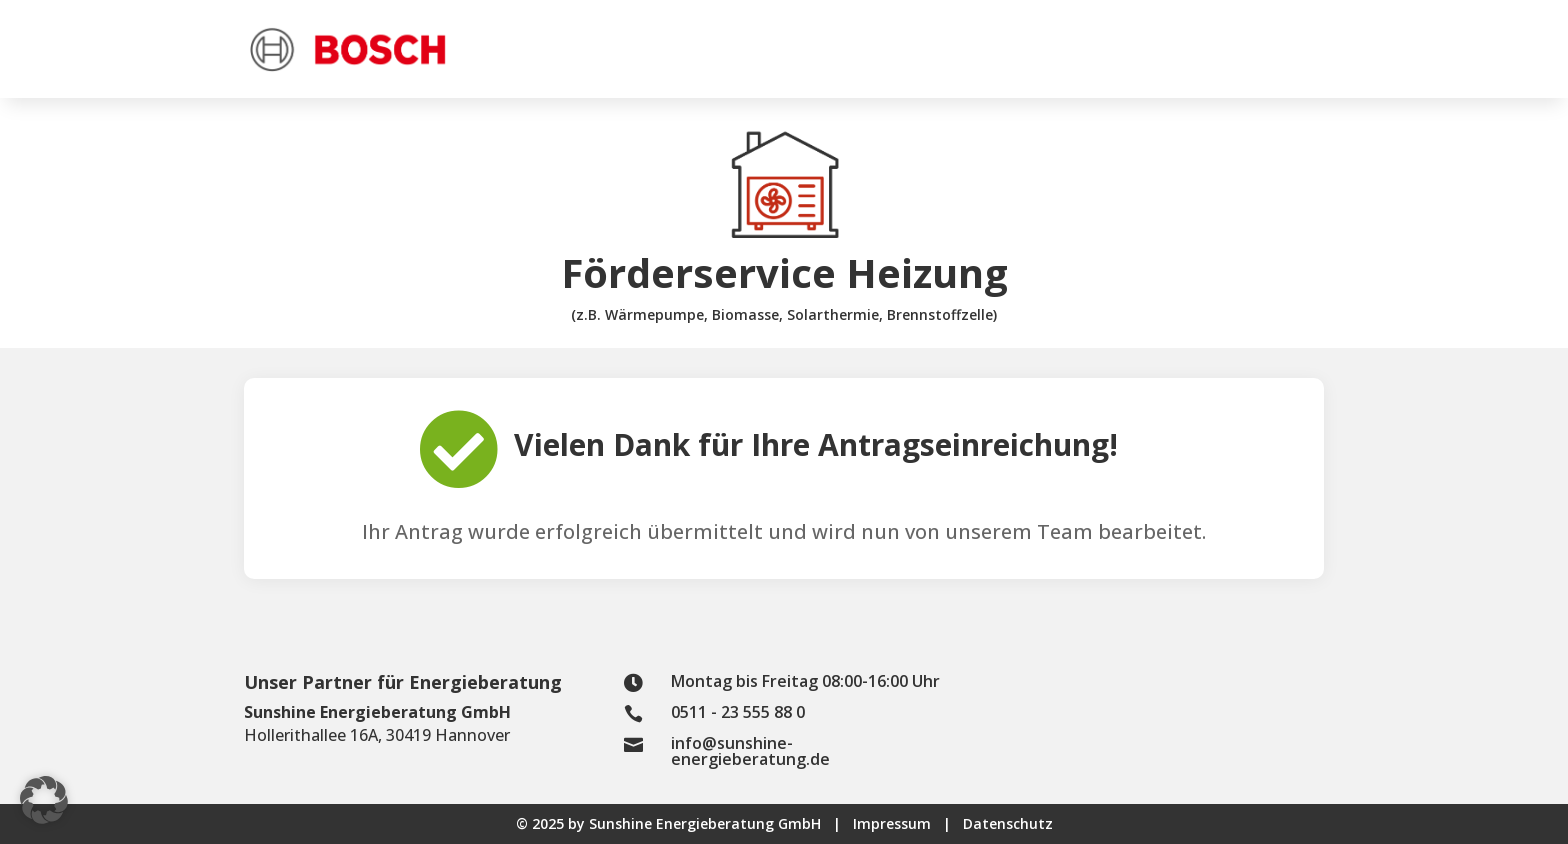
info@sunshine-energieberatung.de (750, 751)
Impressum (908, 823)
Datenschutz (1008, 823)
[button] (44, 800)
